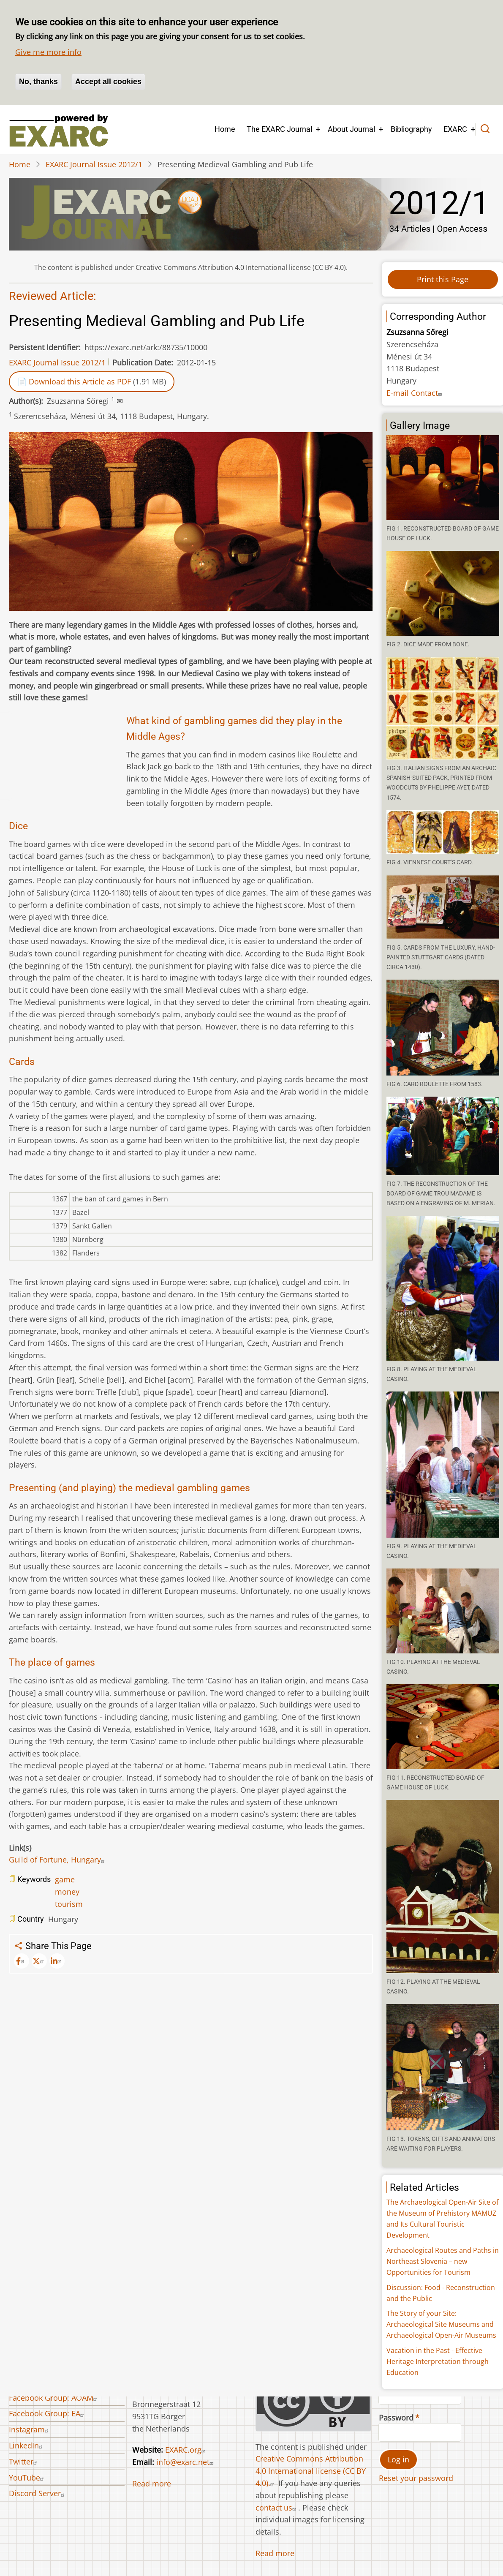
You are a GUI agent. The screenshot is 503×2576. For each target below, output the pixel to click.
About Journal (351, 129)
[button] (443, 477)
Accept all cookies (108, 81)
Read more (151, 2483)
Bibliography (411, 129)
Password (396, 2418)
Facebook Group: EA (47, 2413)
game (65, 1879)
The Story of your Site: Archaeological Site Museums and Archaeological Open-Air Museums (441, 2324)
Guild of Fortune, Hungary (58, 1859)
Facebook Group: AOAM (54, 2398)
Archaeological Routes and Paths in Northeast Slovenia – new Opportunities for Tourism (442, 2261)
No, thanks (38, 81)
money (67, 1892)
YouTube (27, 2478)
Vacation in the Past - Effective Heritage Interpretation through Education (437, 2361)
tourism (69, 1904)
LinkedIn (27, 2445)
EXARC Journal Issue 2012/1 (94, 164)
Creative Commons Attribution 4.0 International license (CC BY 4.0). (311, 2470)
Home (225, 129)
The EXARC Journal (279, 129)
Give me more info (48, 52)
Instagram (30, 2429)
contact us (277, 2507)
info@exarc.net (185, 2462)
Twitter (24, 2461)
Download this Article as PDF (80, 381)
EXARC (455, 129)
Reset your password (416, 2478)
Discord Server (38, 2493)
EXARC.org (186, 2450)
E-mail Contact (415, 393)
